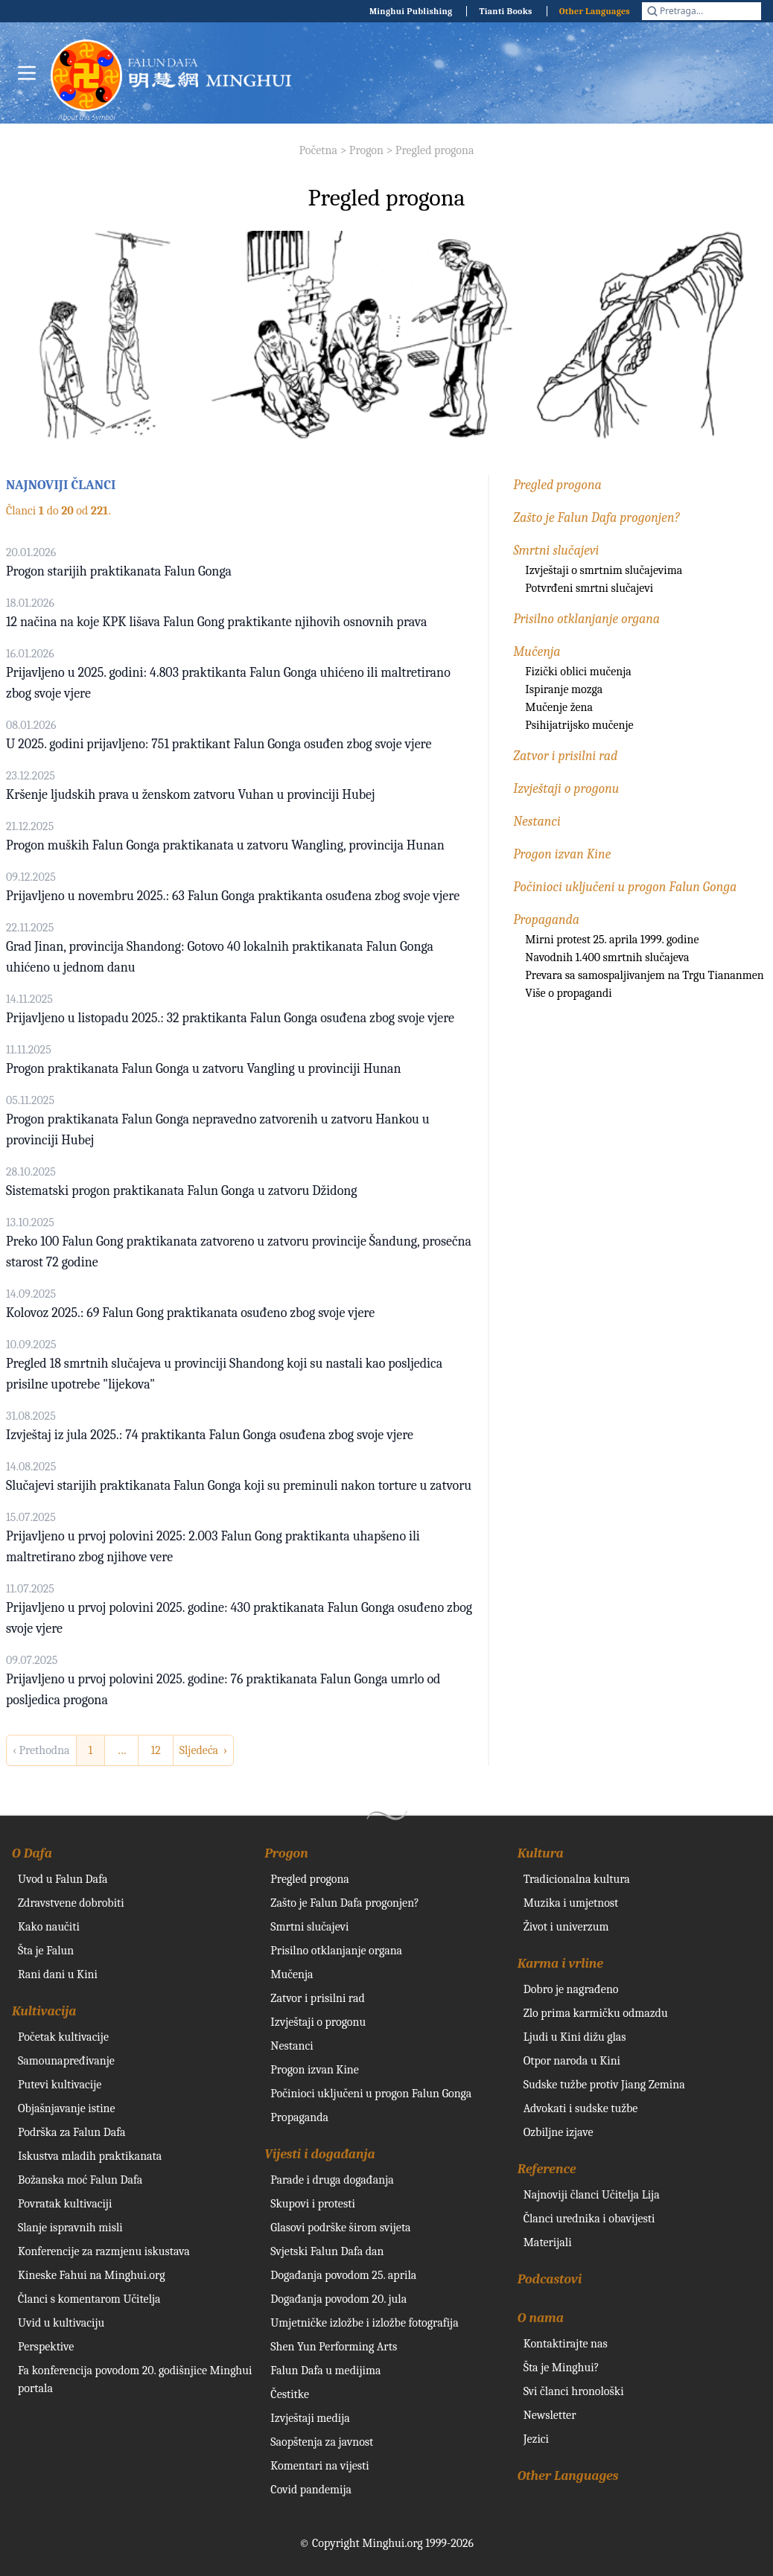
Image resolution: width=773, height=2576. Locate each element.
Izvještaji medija (309, 2418)
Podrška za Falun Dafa (72, 2132)
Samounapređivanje (66, 2061)
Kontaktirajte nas (566, 2343)
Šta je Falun (46, 1950)
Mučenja (536, 652)
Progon (366, 150)
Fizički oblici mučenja (578, 671)
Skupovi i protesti (312, 2203)
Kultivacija (44, 2011)
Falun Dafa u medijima (325, 2370)
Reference (547, 2169)
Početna (318, 150)
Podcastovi (550, 2279)
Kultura (541, 1853)
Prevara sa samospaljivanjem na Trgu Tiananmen (644, 975)
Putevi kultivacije (59, 2084)
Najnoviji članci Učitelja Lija (592, 2195)
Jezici (536, 2439)
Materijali (548, 2242)
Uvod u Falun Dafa (62, 1879)
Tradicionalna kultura (577, 1879)
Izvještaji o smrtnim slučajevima (603, 570)
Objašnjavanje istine (66, 2108)
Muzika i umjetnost (571, 1903)
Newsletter (550, 2415)
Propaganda (546, 920)
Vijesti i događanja (319, 2154)
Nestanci (536, 821)
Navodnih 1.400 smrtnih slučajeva (607, 957)
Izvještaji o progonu (566, 789)
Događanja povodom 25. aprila (343, 2275)
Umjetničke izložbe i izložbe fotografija (364, 2323)
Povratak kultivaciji (65, 2203)
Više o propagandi (568, 993)
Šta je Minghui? (561, 2367)
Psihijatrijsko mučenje (579, 725)
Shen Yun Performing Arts (333, 2346)
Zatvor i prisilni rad (565, 756)
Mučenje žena (559, 707)
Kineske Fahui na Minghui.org (91, 2275)
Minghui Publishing (411, 11)
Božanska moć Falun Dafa (80, 2180)
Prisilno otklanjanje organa (586, 619)
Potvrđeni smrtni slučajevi (589, 588)
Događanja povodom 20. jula (338, 2299)
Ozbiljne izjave (559, 2132)
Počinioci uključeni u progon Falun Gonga (625, 887)
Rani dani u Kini (58, 1974)
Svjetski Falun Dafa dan (327, 2251)
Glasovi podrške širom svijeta (340, 2227)
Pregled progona (434, 150)
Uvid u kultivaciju (61, 2323)
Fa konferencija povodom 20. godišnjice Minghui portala (135, 2379)
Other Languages (594, 11)
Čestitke (289, 2394)
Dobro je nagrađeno (571, 1989)
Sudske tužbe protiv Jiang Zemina (604, 2084)
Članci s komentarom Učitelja (89, 2299)
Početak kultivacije (63, 2037)
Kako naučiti (49, 1926)
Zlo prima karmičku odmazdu (596, 2013)
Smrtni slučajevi (556, 550)
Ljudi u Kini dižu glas (575, 2037)
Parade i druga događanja (331, 2180)
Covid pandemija (310, 2489)
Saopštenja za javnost (321, 2442)
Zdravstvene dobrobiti (71, 1903)
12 (155, 1750)
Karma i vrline (560, 1963)
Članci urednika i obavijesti (589, 2218)
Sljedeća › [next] (203, 1750)
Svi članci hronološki (574, 2391)
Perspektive (46, 2346)
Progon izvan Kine (562, 854)
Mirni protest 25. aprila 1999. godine (612, 939)
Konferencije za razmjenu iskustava (104, 2251)
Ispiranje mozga (563, 689)
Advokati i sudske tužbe (581, 2108)
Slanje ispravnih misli (70, 2227)
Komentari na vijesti (319, 2466)
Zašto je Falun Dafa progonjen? (596, 518)
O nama (541, 2318)
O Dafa (32, 1853)
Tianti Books (505, 11)
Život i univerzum (566, 1926)
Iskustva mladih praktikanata (90, 2156)
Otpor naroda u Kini (572, 2061)
